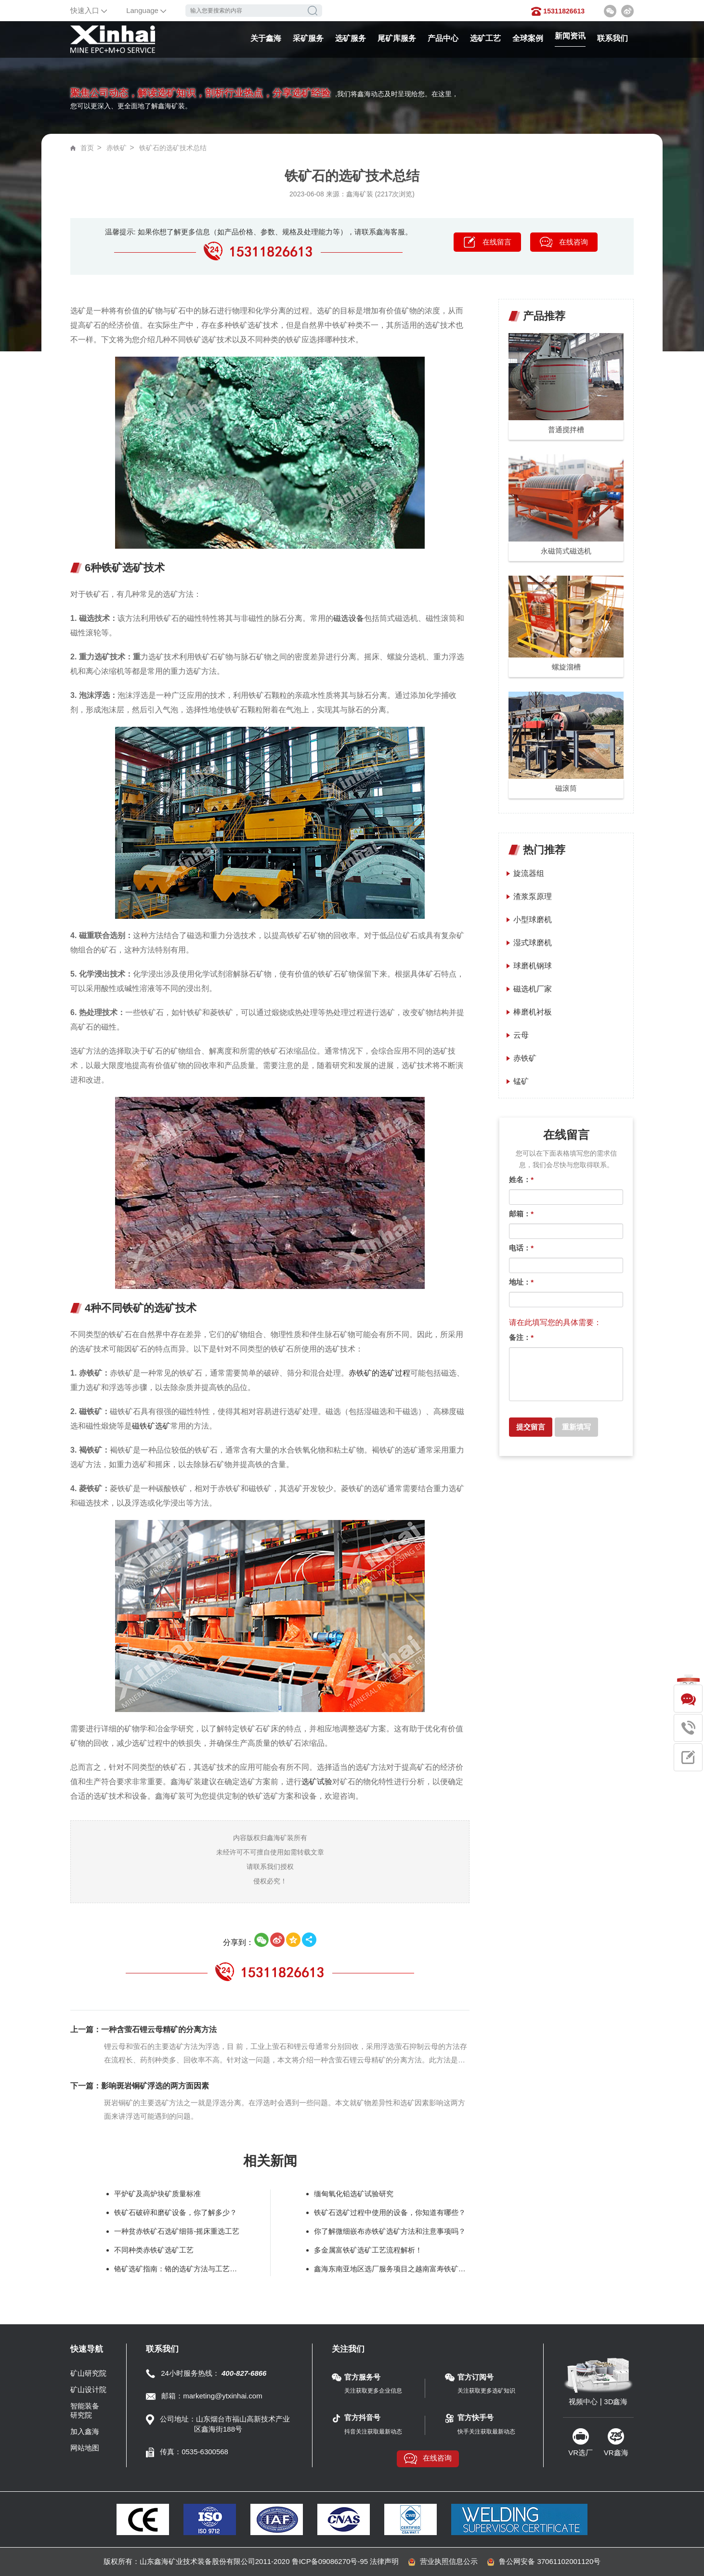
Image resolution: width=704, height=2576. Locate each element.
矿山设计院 (88, 2389)
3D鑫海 (615, 2401)
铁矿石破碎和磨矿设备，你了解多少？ (175, 2212)
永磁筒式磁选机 (566, 551)
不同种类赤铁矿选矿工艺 (154, 2250)
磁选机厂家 (532, 989)
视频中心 (583, 2401)
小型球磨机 (532, 919)
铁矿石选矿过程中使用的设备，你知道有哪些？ (390, 2212)
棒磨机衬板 (532, 1012)
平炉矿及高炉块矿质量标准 (157, 2194)
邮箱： (521, 1214)
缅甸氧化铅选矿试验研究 (353, 2194)
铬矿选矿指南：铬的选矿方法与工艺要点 (178, 2269)
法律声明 (384, 2561)
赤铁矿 (116, 148)
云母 (521, 1035)
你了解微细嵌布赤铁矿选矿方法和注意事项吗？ (390, 2231)
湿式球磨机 (532, 943)
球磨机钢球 (532, 966)
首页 (87, 148)
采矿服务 (308, 38)
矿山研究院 (88, 2373)
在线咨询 (573, 242)
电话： (521, 1248)
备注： (521, 1337)
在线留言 (496, 242)
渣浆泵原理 (532, 896)
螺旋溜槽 (566, 667)
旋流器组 (528, 873)
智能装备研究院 (84, 2410)
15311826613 (564, 11)
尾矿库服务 (397, 38)
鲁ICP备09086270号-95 (330, 2561)
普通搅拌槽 (566, 429)
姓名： (521, 1179)
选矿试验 (316, 1781)
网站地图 (84, 2448)
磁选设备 (348, 618)
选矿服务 (350, 38)
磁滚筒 (566, 788)
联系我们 (612, 38)
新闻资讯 (570, 36)
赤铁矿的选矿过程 (379, 1373)
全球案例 (527, 38)
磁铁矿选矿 (151, 1426)
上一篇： (143, 2029)
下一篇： (139, 2086)
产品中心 (443, 38)
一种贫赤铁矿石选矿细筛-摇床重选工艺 (176, 2231)
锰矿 (521, 1081)
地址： (521, 1282)
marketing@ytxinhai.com (222, 2396)
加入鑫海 (84, 2431)
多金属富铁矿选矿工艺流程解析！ (368, 2250)
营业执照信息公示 (449, 2561)
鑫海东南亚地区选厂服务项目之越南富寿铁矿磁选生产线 (390, 2269)
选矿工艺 (485, 38)
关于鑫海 (265, 38)
